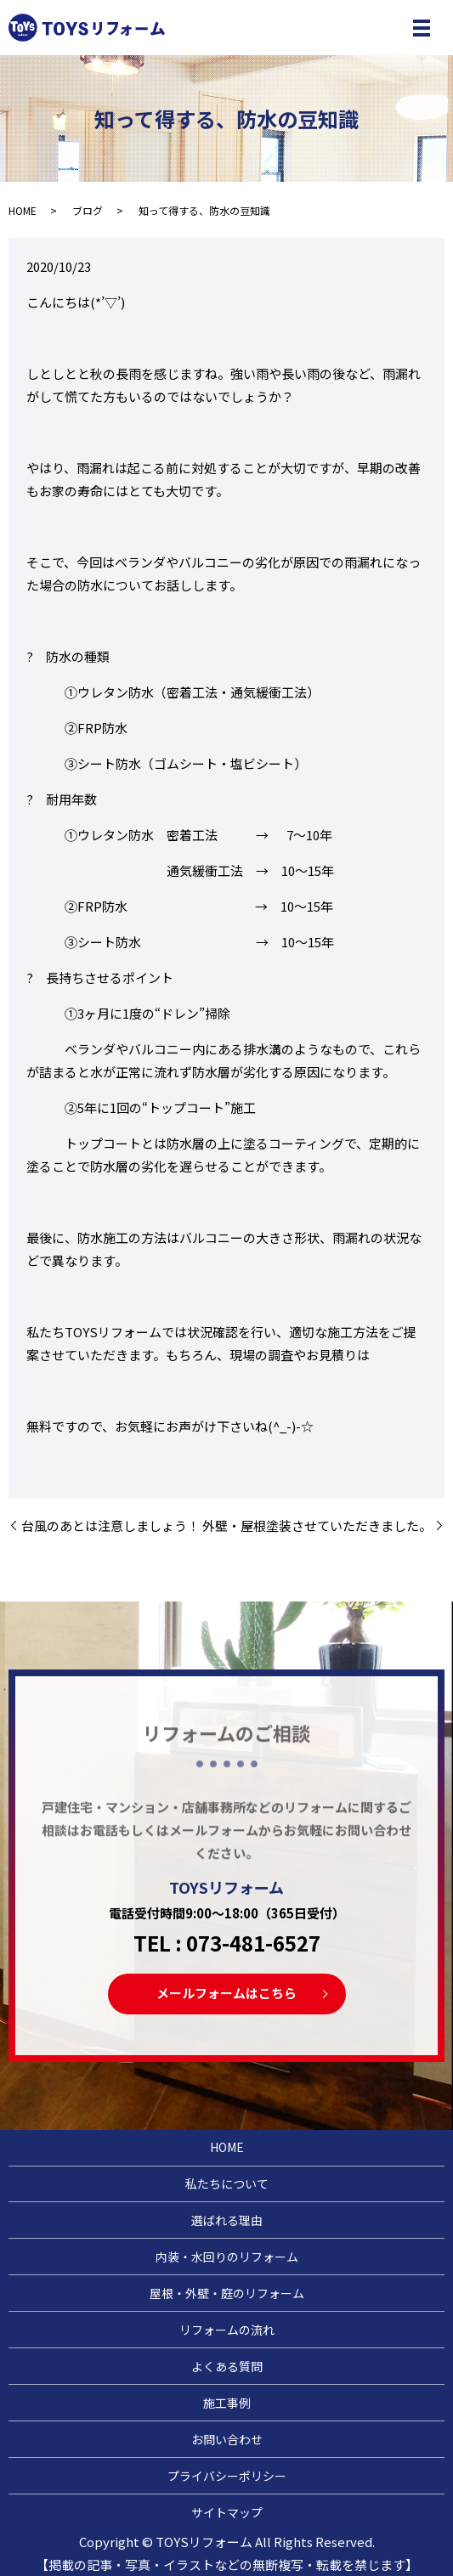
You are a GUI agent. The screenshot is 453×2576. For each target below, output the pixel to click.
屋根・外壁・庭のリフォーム (227, 2293)
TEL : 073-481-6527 (226, 1942)
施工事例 (227, 2402)
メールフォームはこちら (226, 1993)
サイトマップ (227, 2512)
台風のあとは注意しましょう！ (110, 1525)
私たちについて (227, 2183)
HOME (22, 210)
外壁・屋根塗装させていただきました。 (317, 1525)
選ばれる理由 (227, 2220)
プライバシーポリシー (226, 2475)
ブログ (87, 210)
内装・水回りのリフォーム (227, 2256)
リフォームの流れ (227, 2329)
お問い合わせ (227, 2439)
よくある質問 (227, 2366)
